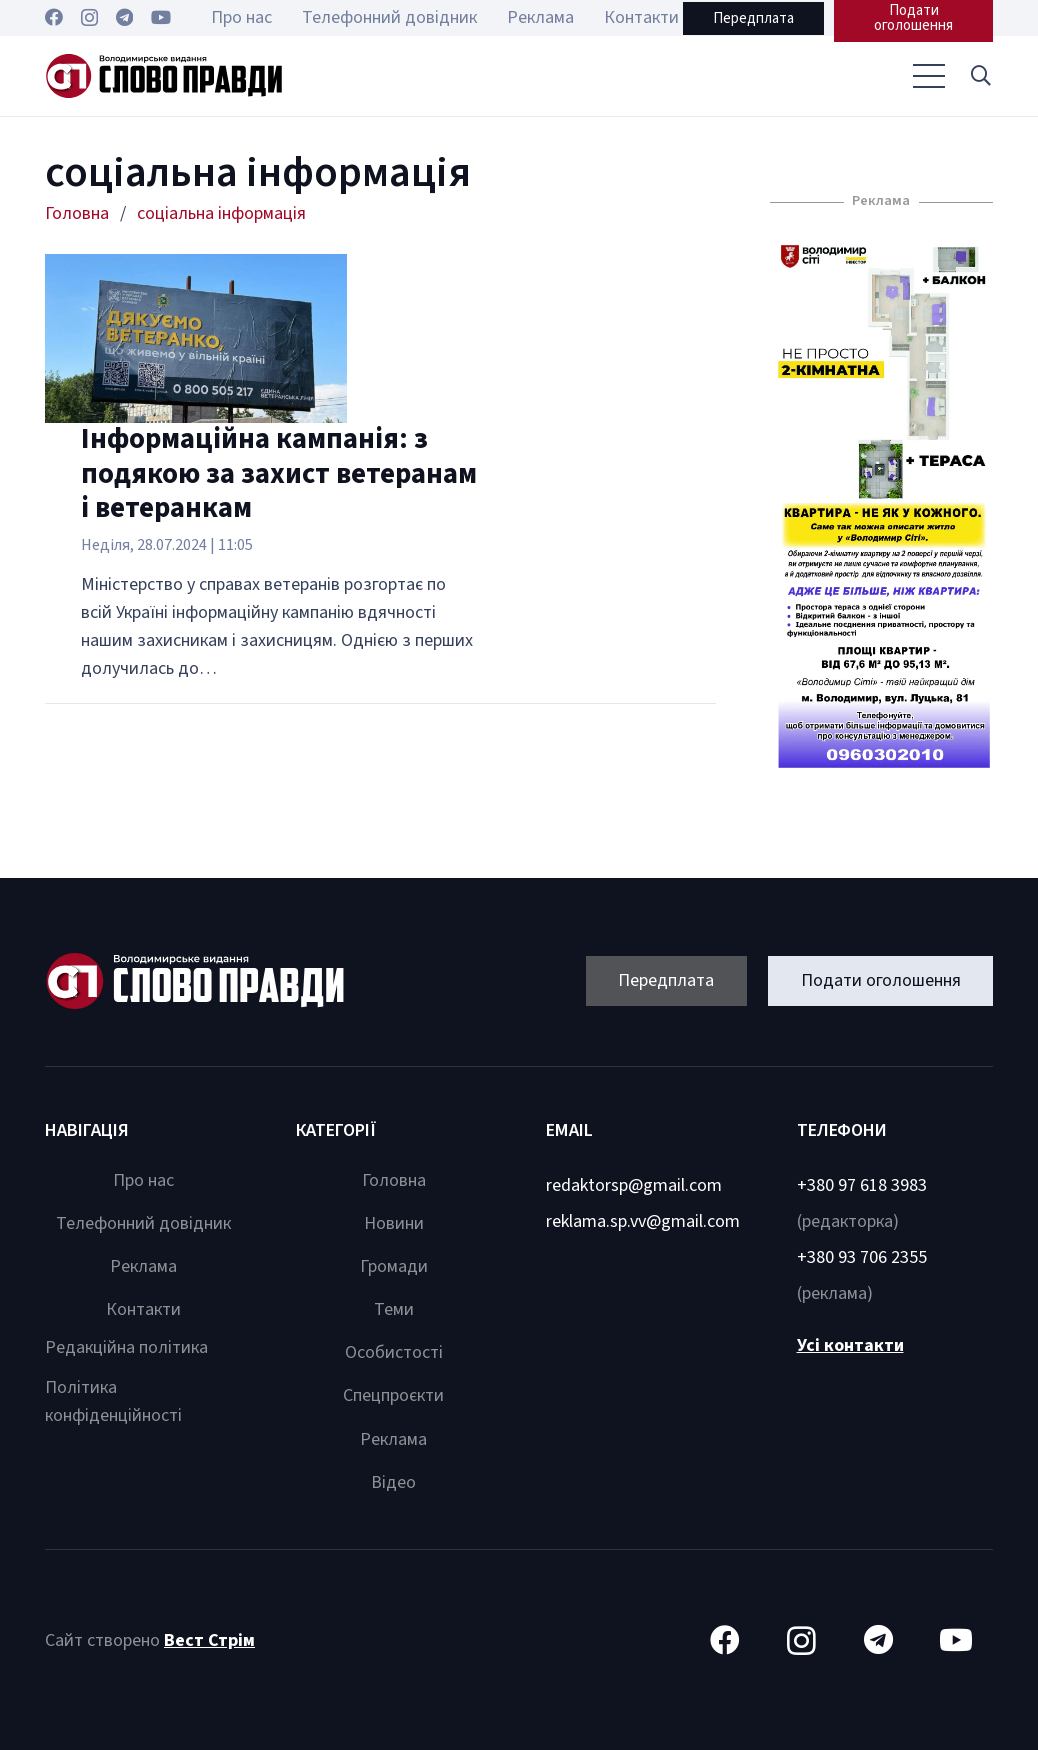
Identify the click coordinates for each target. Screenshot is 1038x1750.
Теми (394, 1309)
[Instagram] (89, 18)
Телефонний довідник (143, 1223)
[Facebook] (54, 17)
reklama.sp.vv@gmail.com (643, 1221)
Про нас (143, 1180)
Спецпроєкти (393, 1395)
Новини (394, 1223)
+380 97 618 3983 (862, 1185)
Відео (393, 1482)
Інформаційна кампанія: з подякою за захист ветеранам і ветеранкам (279, 474)
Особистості (394, 1352)
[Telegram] (124, 17)
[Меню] (928, 76)
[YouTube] (161, 17)
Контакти (143, 1309)
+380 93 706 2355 (862, 1257)
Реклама (143, 1266)
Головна (394, 1180)
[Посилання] (164, 76)
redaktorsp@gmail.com (634, 1185)
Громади (394, 1266)
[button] (981, 76)
